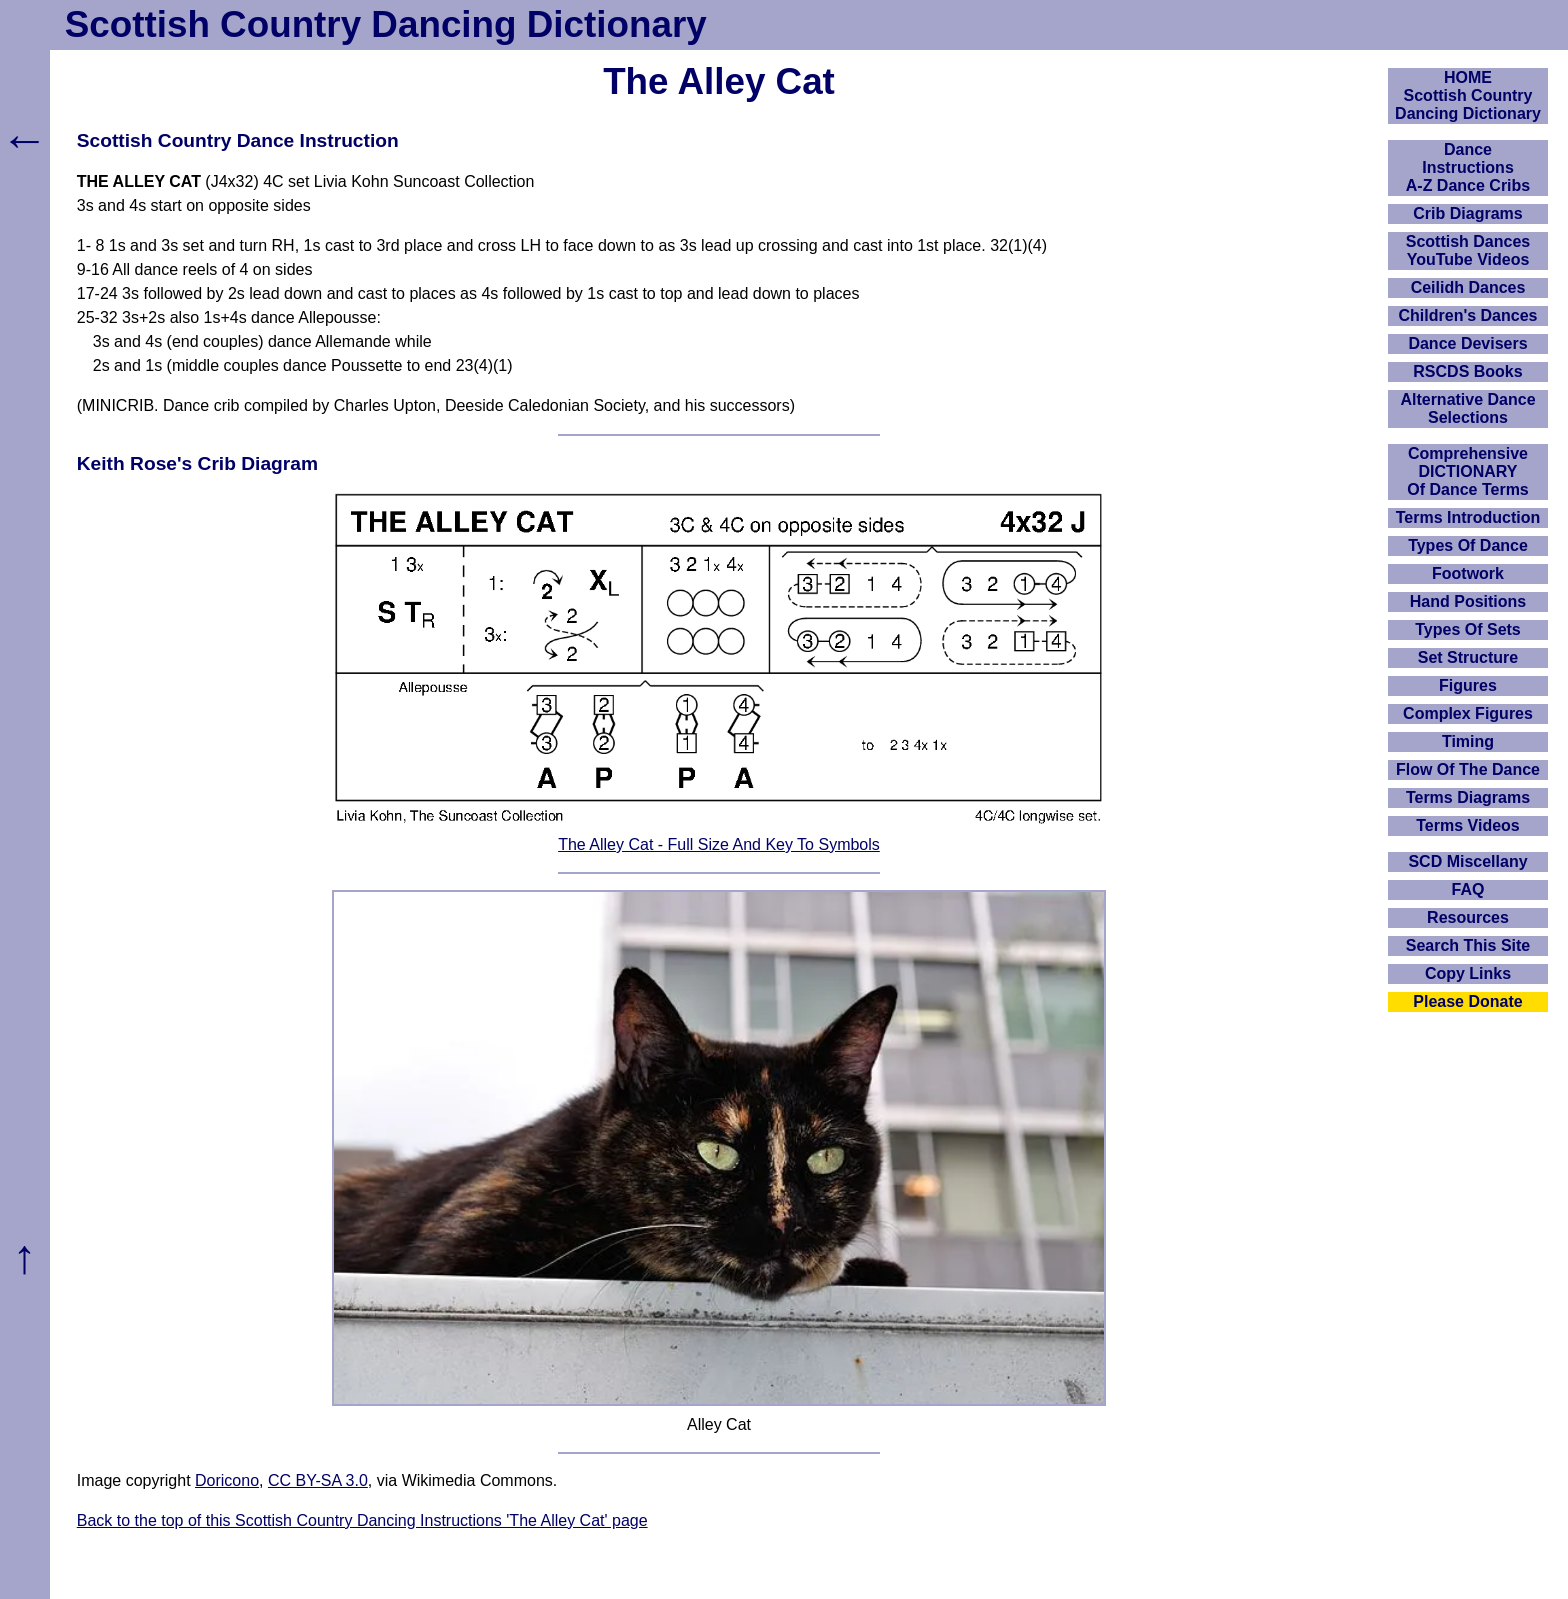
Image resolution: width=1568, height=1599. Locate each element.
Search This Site (1468, 945)
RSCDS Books (1467, 371)
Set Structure (1468, 657)
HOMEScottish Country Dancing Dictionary (1468, 95)
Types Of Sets (1468, 629)
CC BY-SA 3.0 (318, 1480)
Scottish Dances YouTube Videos (1468, 250)
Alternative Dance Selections (1467, 408)
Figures (1468, 685)
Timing (1468, 741)
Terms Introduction (1468, 517)
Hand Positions (1468, 601)
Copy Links (1468, 973)
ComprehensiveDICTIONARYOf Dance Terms (1468, 471)
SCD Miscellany (1467, 861)
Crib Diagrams (1467, 213)
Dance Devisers (1467, 343)
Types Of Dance (1468, 545)
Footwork (1468, 573)
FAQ (1468, 889)
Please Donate (1467, 1001)
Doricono (227, 1480)
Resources (1468, 917)
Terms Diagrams (1468, 797)
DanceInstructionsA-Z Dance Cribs (1468, 167)
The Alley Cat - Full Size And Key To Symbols (719, 844)
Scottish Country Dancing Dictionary (386, 24)
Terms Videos (1467, 825)
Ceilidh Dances (1468, 287)
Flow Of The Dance (1468, 769)
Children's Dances (1468, 315)
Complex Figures (1468, 713)
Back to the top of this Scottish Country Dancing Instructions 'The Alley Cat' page (362, 1520)
